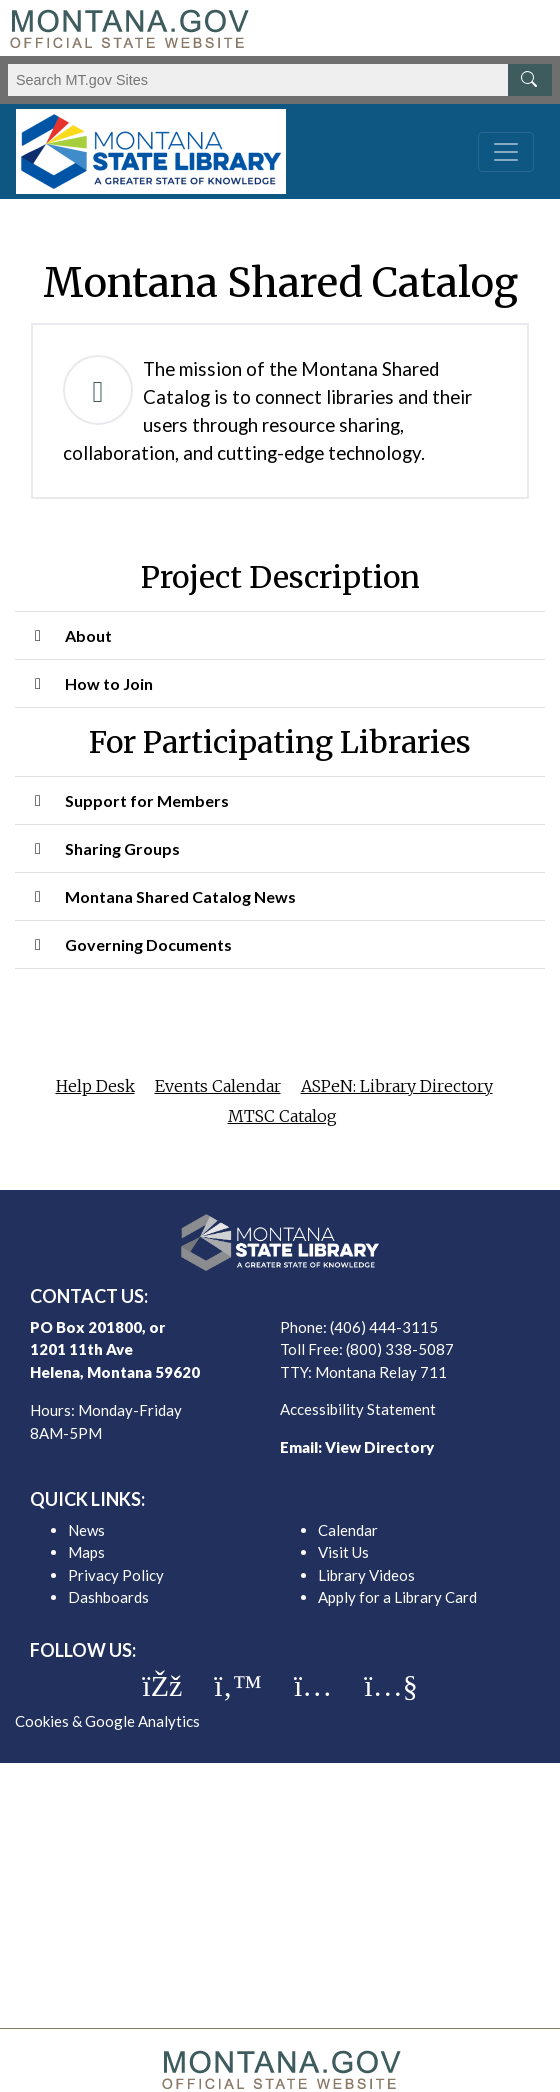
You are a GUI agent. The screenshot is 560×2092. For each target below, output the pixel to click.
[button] (280, 636)
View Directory (379, 1447)
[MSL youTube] (390, 1686)
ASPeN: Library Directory (397, 1086)
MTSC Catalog (282, 1116)
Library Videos (366, 1575)
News (86, 1530)
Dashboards (108, 1597)
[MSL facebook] (162, 1686)
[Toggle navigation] (506, 152)
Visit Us (343, 1552)
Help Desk (95, 1086)
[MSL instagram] (313, 1686)
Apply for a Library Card (397, 1597)
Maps (86, 1552)
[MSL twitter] (238, 1686)
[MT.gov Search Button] (530, 80)
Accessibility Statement (358, 1409)
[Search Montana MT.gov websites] (280, 80)
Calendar (348, 1530)
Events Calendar (218, 1086)
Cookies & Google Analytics (107, 1721)
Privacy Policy (116, 1575)
